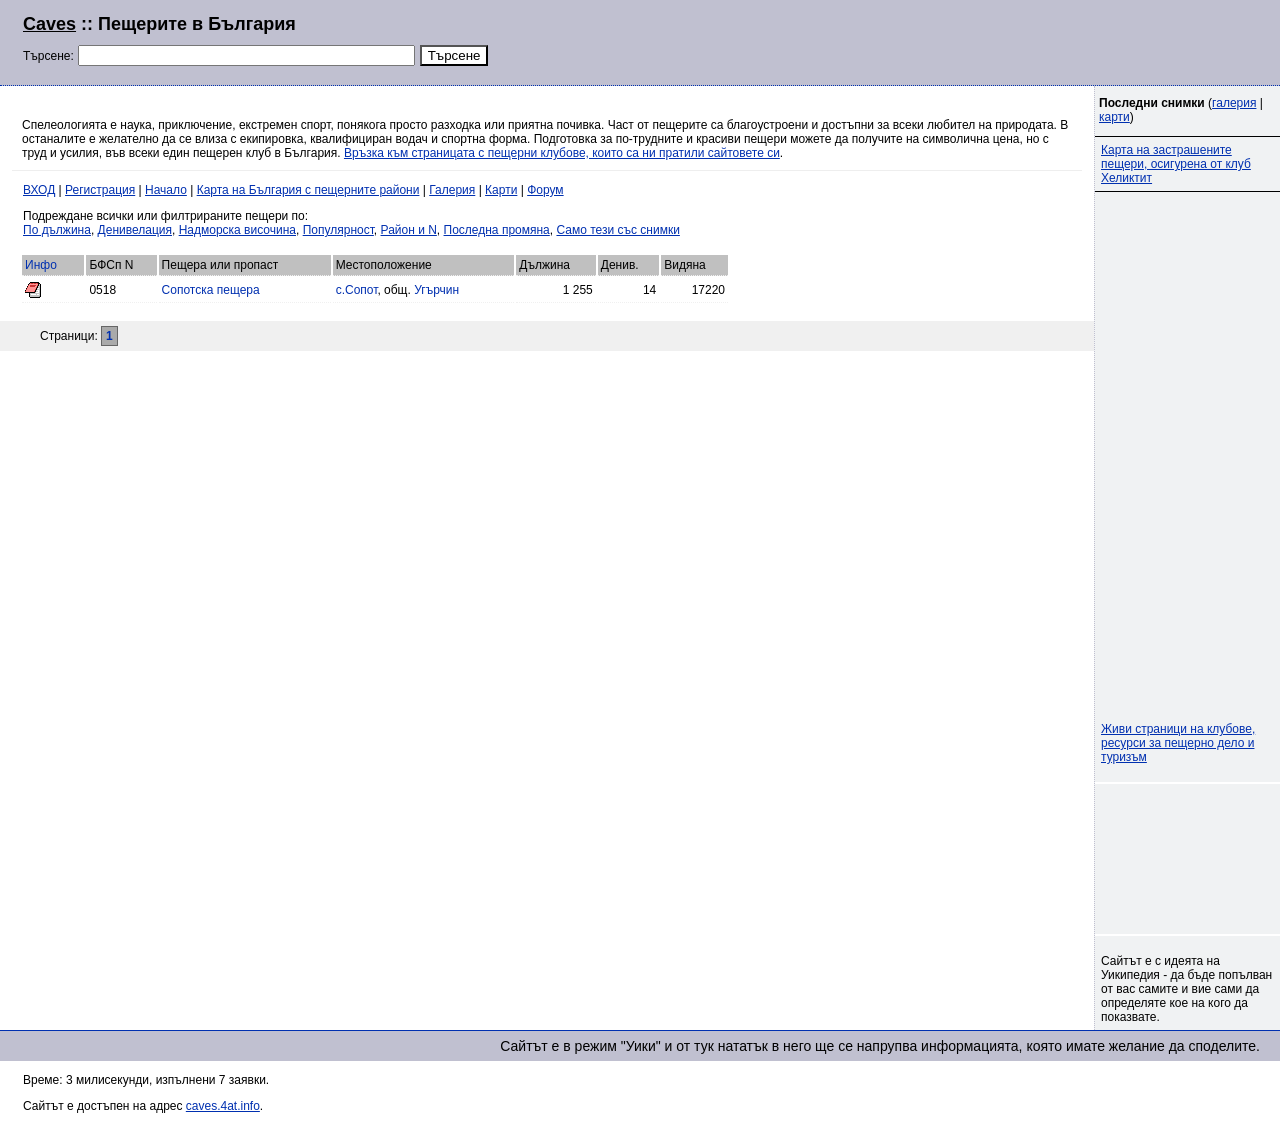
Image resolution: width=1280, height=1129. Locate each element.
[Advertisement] (1014, 40)
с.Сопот (357, 290)
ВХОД (39, 190)
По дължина (57, 230)
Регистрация (100, 190)
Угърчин (436, 290)
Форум (545, 190)
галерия (1234, 103)
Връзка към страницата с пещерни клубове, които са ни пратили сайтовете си (562, 153)
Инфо (41, 265)
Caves (49, 24)
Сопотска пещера (211, 290)
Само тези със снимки (617, 230)
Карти (501, 190)
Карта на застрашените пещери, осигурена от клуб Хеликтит (1176, 164)
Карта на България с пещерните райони (308, 190)
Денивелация (135, 230)
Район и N (409, 230)
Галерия (452, 190)
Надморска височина (237, 230)
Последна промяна (497, 230)
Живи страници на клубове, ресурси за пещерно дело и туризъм (1178, 743)
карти (1114, 117)
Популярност (338, 230)
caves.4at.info (223, 1106)
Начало (166, 190)
